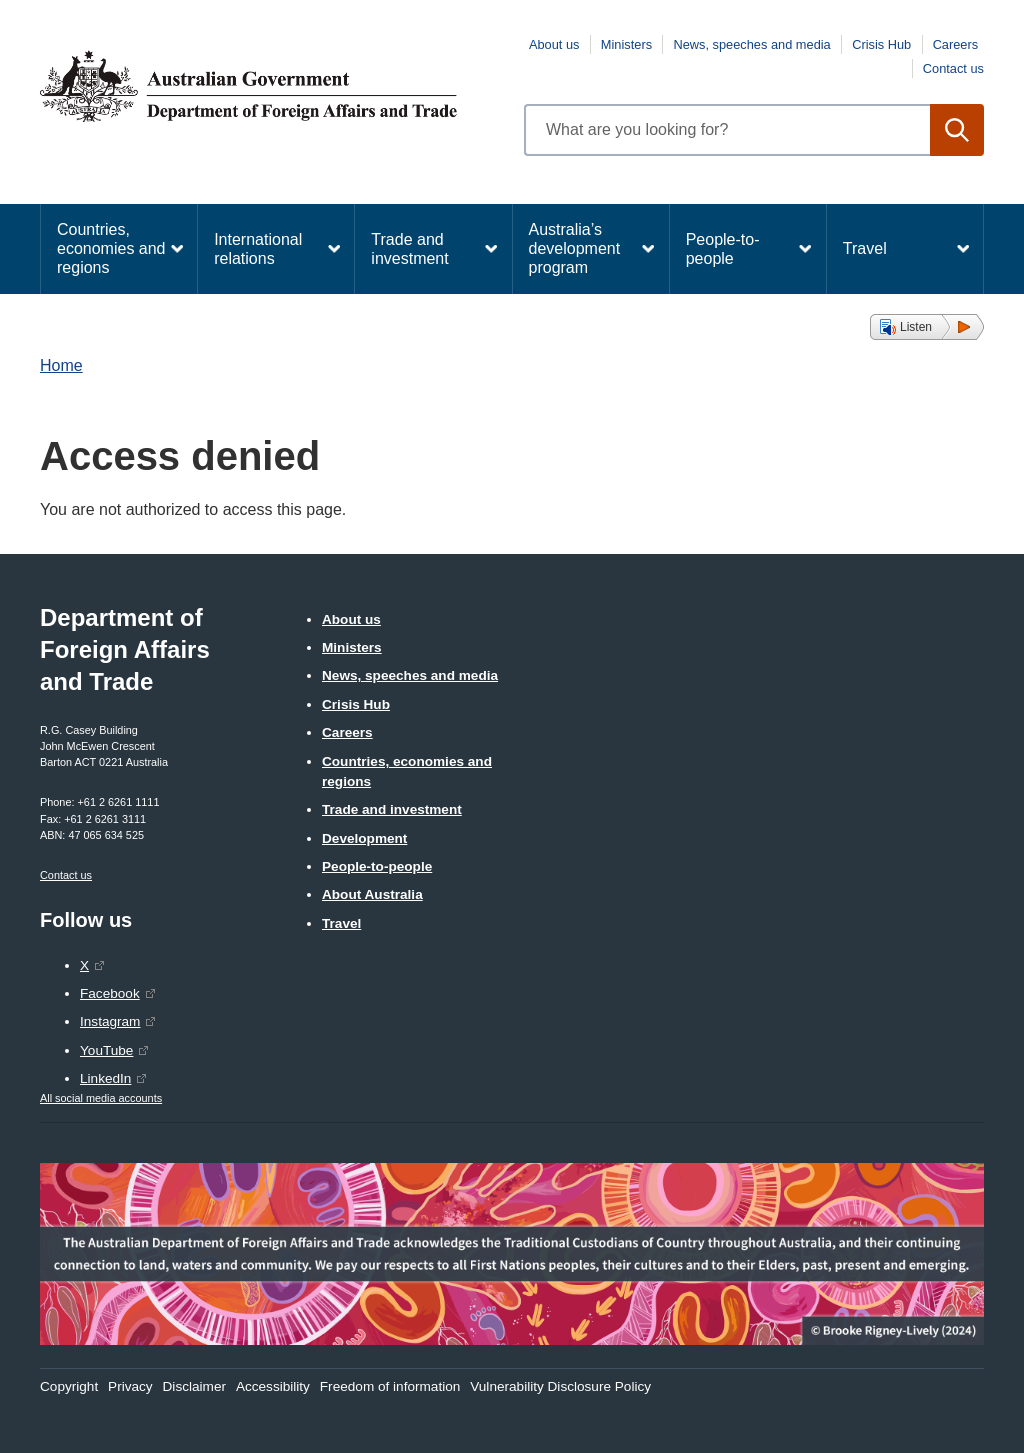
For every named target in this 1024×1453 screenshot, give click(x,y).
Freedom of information (390, 1386)
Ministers (626, 44)
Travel (865, 248)
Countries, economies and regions (111, 248)
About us (554, 44)
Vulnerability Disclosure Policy (560, 1386)
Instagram (110, 1021)
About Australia (372, 894)
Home (61, 365)
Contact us (953, 68)
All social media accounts (101, 1098)
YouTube (106, 1050)
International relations (258, 249)
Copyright (69, 1386)
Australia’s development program (575, 248)
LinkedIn (105, 1078)
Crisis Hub (881, 44)
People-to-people (723, 249)
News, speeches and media (752, 44)
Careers (956, 44)
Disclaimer (194, 1386)
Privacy (130, 1386)
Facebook (110, 993)
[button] (927, 327)
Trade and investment (409, 249)
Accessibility (273, 1386)
